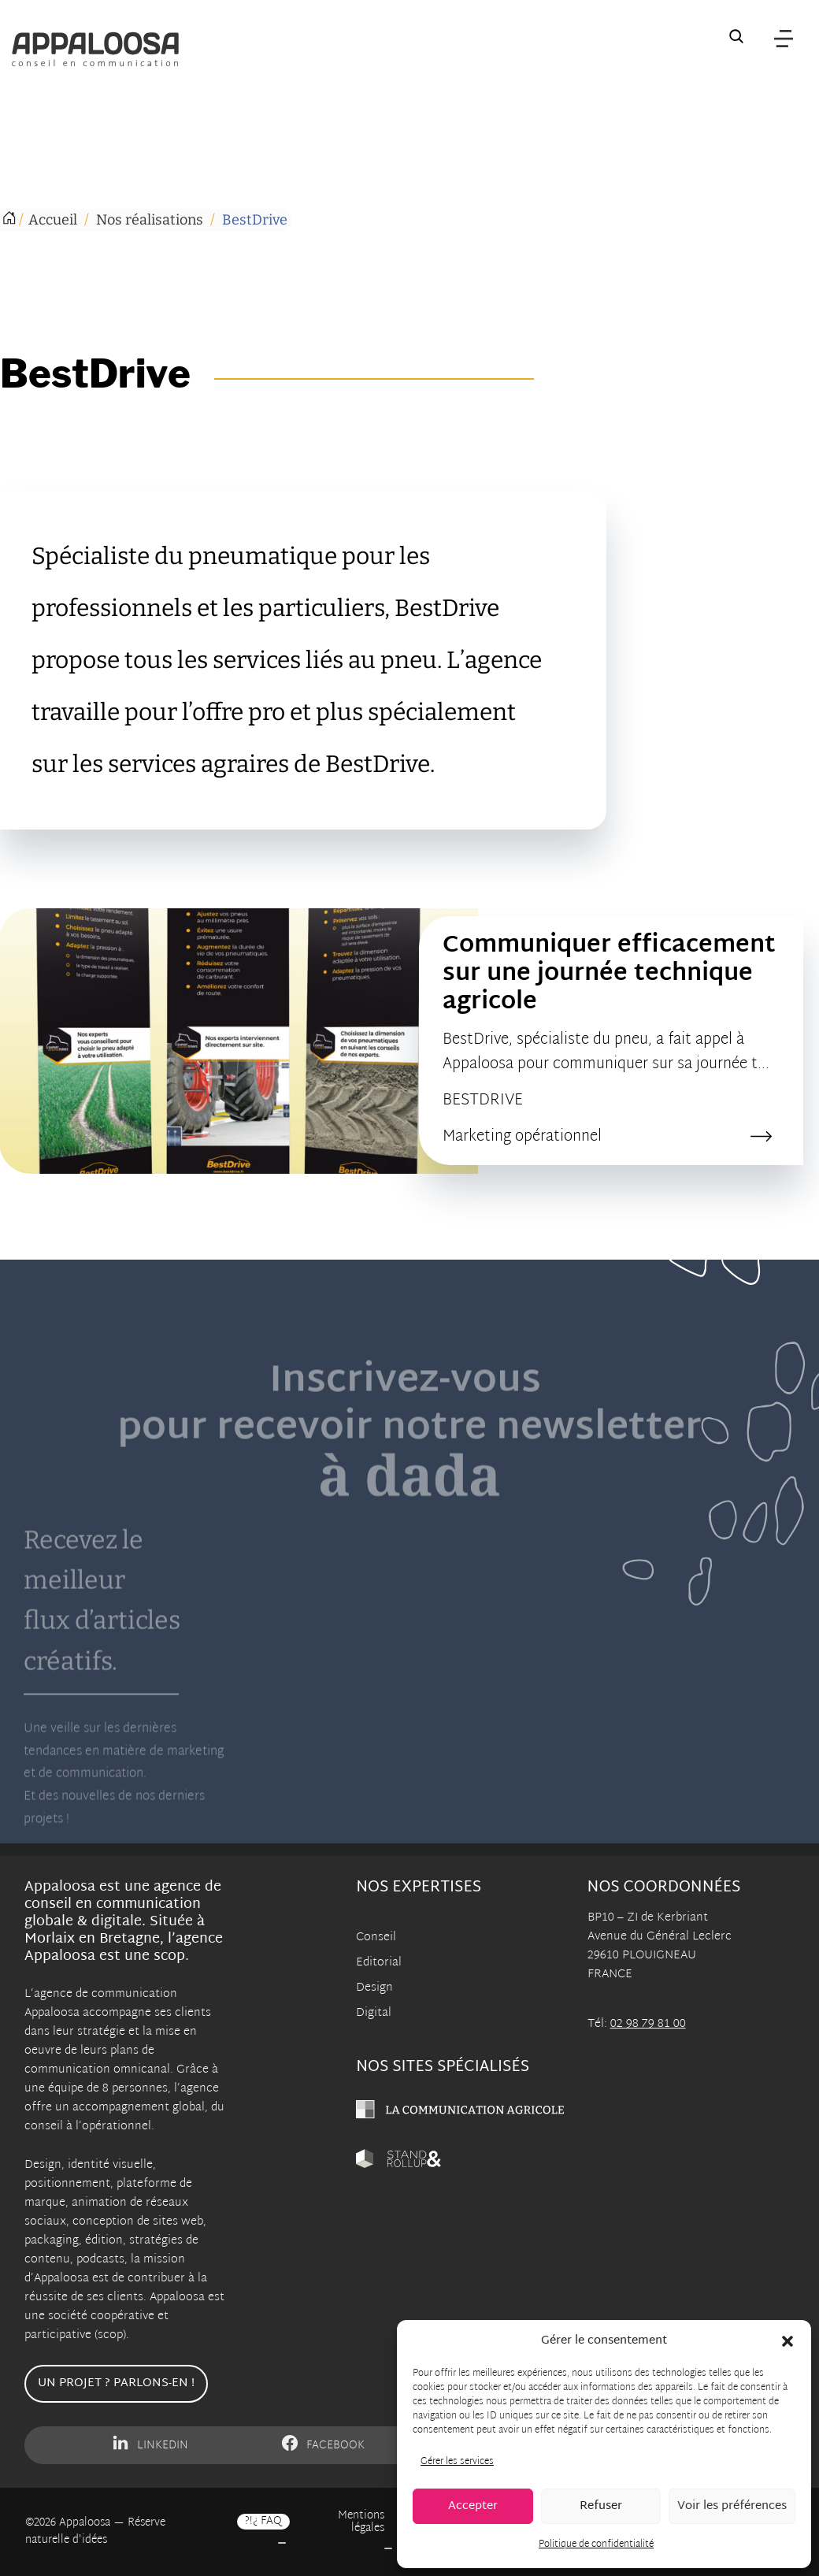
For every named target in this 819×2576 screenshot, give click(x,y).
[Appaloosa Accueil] (95, 49)
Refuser (601, 2506)
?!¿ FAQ (263, 2522)
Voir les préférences (732, 2506)
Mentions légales (361, 2522)
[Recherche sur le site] (736, 39)
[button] (787, 2341)
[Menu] (783, 39)
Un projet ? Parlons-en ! (116, 2383)
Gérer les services (457, 2461)
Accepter (473, 2506)
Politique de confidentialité (596, 2544)
